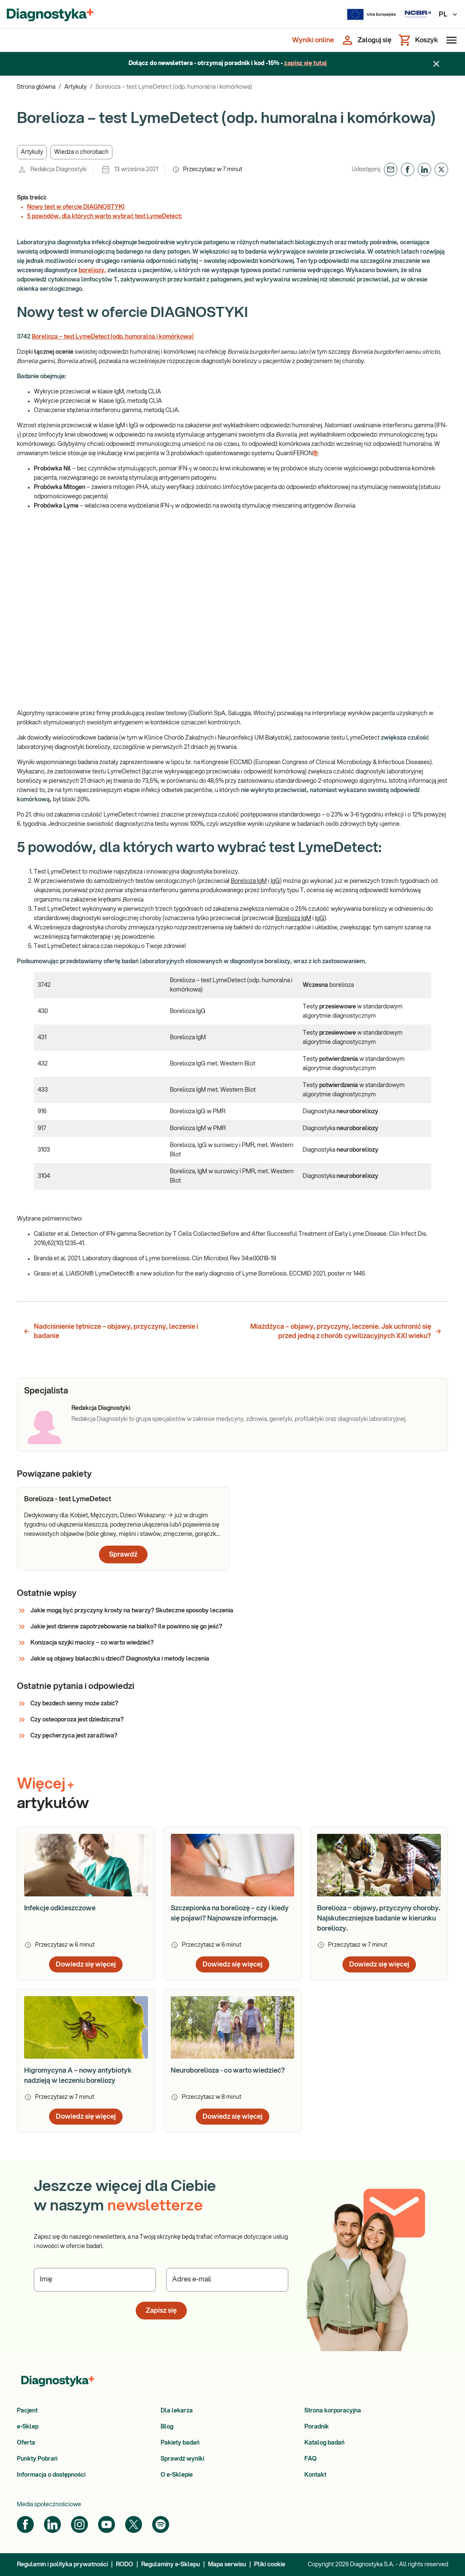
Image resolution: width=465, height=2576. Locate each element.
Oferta (26, 2443)
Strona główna (36, 87)
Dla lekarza (177, 2411)
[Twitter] (133, 2524)
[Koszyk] (418, 40)
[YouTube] (106, 2524)
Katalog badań (324, 2443)
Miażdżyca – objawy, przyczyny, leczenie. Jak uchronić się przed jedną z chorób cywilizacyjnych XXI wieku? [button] (346, 1331)
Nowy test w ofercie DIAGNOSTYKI (76, 207)
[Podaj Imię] (95, 2280)
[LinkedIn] (52, 2524)
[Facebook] (25, 2524)
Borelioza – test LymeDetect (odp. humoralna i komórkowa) (113, 337)
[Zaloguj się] (366, 40)
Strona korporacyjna (332, 2411)
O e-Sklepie (177, 2475)
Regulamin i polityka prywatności (62, 2565)
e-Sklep (27, 2427)
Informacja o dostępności (51, 2475)
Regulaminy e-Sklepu (170, 2565)
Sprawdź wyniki (182, 2459)
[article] (123, 1528)
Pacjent (27, 2411)
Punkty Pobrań (37, 2459)
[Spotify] (160, 2524)
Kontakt (315, 2475)
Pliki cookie (269, 2565)
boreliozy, (92, 270)
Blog (167, 2427)
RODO (124, 2565)
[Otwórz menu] (449, 40)
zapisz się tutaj (305, 63)
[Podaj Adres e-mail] (227, 2280)
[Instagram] (79, 2524)
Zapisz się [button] (161, 2310)
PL (448, 14)
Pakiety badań (180, 2443)
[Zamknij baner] (436, 64)
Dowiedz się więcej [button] (86, 1964)
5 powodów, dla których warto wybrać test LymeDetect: (104, 216)
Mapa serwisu (227, 2565)
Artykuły (75, 87)
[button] (32, 152)
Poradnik (316, 2427)
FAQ (310, 2459)
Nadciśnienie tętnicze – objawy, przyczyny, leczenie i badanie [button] (110, 1331)
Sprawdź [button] (123, 1554)
